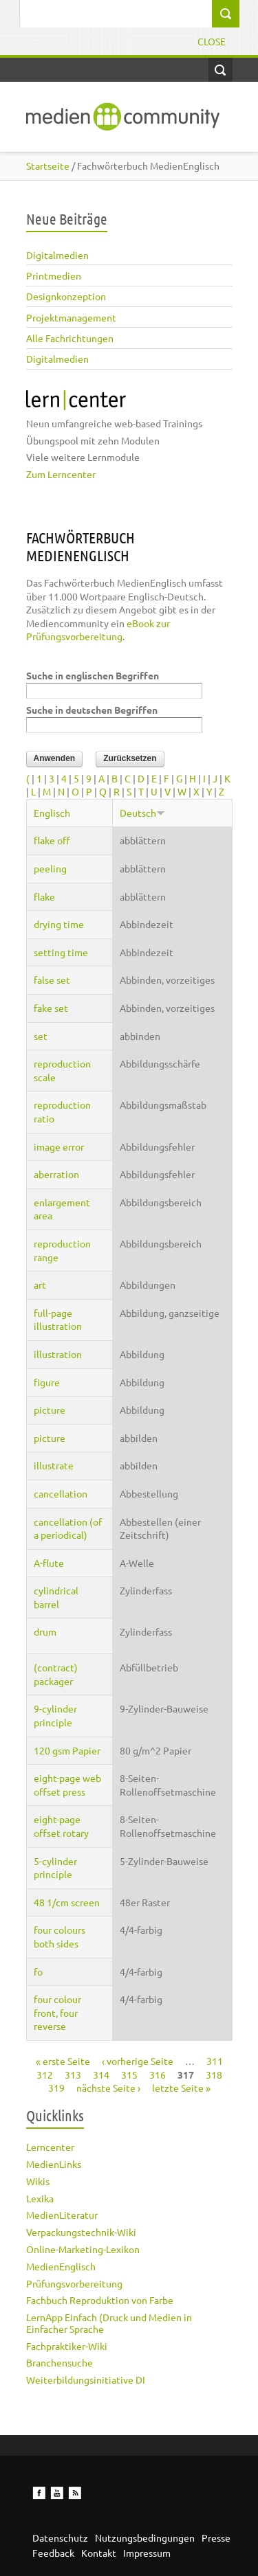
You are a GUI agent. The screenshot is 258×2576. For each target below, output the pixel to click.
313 (73, 2074)
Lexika (40, 2198)
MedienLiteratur (62, 2214)
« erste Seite (63, 2061)
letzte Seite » (181, 2087)
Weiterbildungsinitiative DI (85, 2379)
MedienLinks (53, 2164)
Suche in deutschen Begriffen (92, 709)
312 (44, 2074)
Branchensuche (59, 2362)
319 (56, 2087)
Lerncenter (50, 2146)
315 (129, 2074)
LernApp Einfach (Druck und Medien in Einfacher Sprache (109, 2323)
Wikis (38, 2181)
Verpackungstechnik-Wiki (81, 2232)
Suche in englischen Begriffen (92, 675)
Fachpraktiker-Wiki (66, 2346)
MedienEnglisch (61, 2266)
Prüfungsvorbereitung (74, 2283)
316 (157, 2074)
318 (214, 2074)
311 (214, 2061)
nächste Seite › (108, 2087)
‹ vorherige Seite (137, 2061)
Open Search (220, 70)
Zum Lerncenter (61, 474)
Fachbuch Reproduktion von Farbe (99, 2300)
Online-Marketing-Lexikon (83, 2249)
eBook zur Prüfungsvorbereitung (98, 630)
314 (101, 2074)
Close (211, 41)
